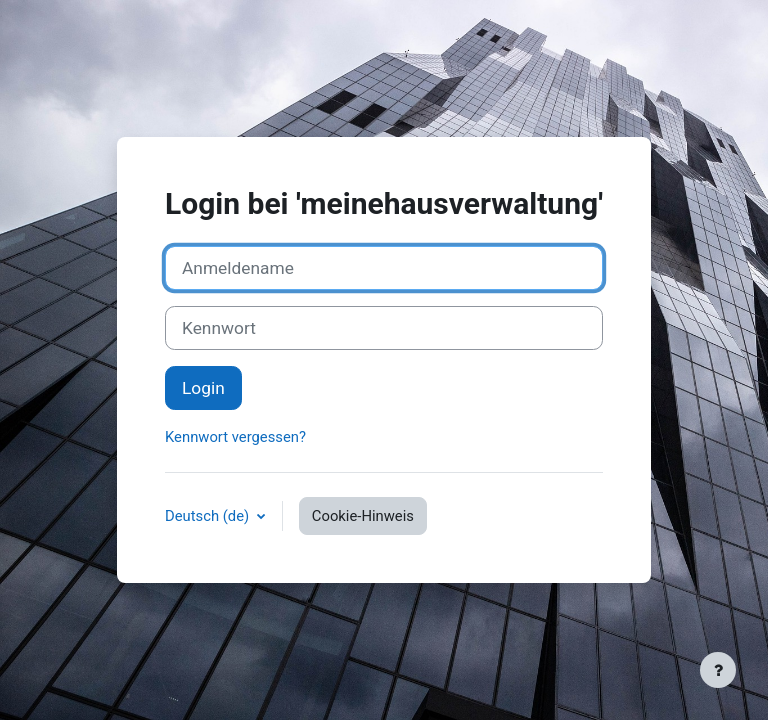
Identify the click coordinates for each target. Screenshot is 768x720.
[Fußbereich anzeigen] (718, 670)
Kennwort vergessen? (235, 437)
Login (203, 388)
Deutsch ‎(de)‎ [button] (209, 516)
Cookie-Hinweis (363, 516)
